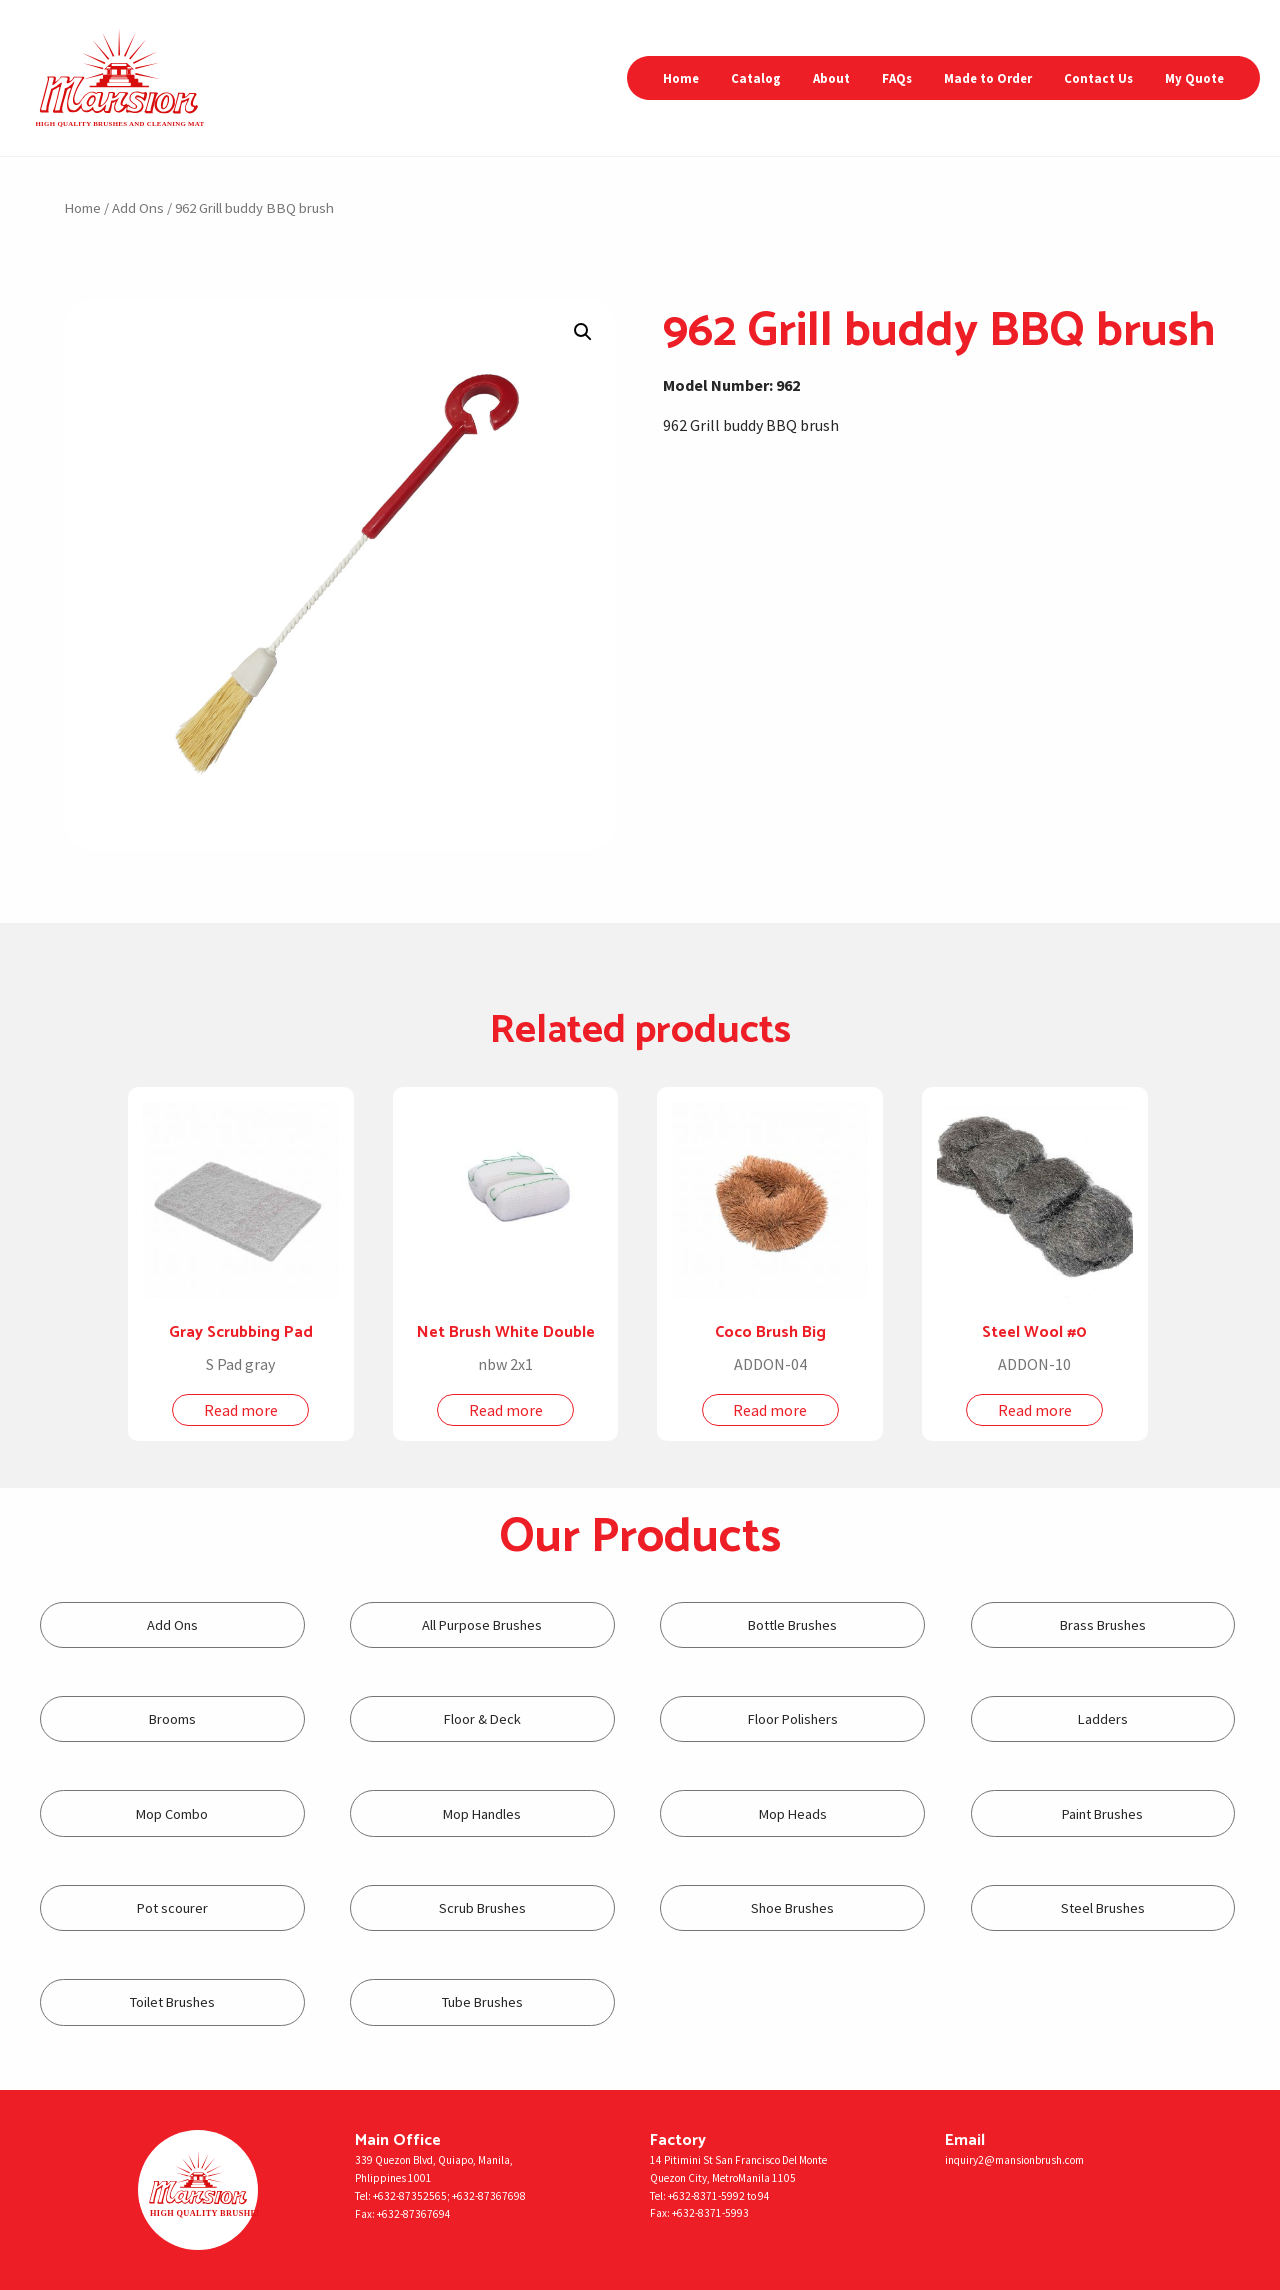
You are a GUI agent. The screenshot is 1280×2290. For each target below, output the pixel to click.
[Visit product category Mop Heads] (792, 1813)
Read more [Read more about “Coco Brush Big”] (770, 1410)
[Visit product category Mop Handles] (482, 1813)
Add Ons (138, 208)
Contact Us (1098, 78)
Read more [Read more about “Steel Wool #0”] (1035, 1410)
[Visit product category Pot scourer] (172, 1908)
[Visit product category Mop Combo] (172, 1813)
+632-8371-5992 (706, 2196)
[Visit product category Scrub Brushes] (482, 1908)
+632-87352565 (410, 2196)
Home (681, 78)
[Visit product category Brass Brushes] (1103, 1625)
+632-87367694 (414, 2214)
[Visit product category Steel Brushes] (1103, 1908)
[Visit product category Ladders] (1103, 1719)
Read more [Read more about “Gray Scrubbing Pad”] (241, 1410)
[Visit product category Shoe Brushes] (792, 1908)
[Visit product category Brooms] (172, 1719)
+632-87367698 (489, 2196)
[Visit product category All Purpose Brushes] (482, 1625)
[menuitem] (681, 78)
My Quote (1194, 78)
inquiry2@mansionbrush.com (1014, 2160)
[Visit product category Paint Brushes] (1103, 1813)
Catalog (756, 78)
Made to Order (988, 78)
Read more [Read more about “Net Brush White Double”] (506, 1410)
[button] (583, 332)
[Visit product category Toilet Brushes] (172, 2002)
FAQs (897, 78)
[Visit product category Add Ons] (172, 1625)
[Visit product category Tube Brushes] (482, 2002)
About (831, 78)
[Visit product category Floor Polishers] (792, 1719)
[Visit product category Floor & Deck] (482, 1719)
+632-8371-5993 (710, 2213)
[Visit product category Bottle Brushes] (792, 1625)
